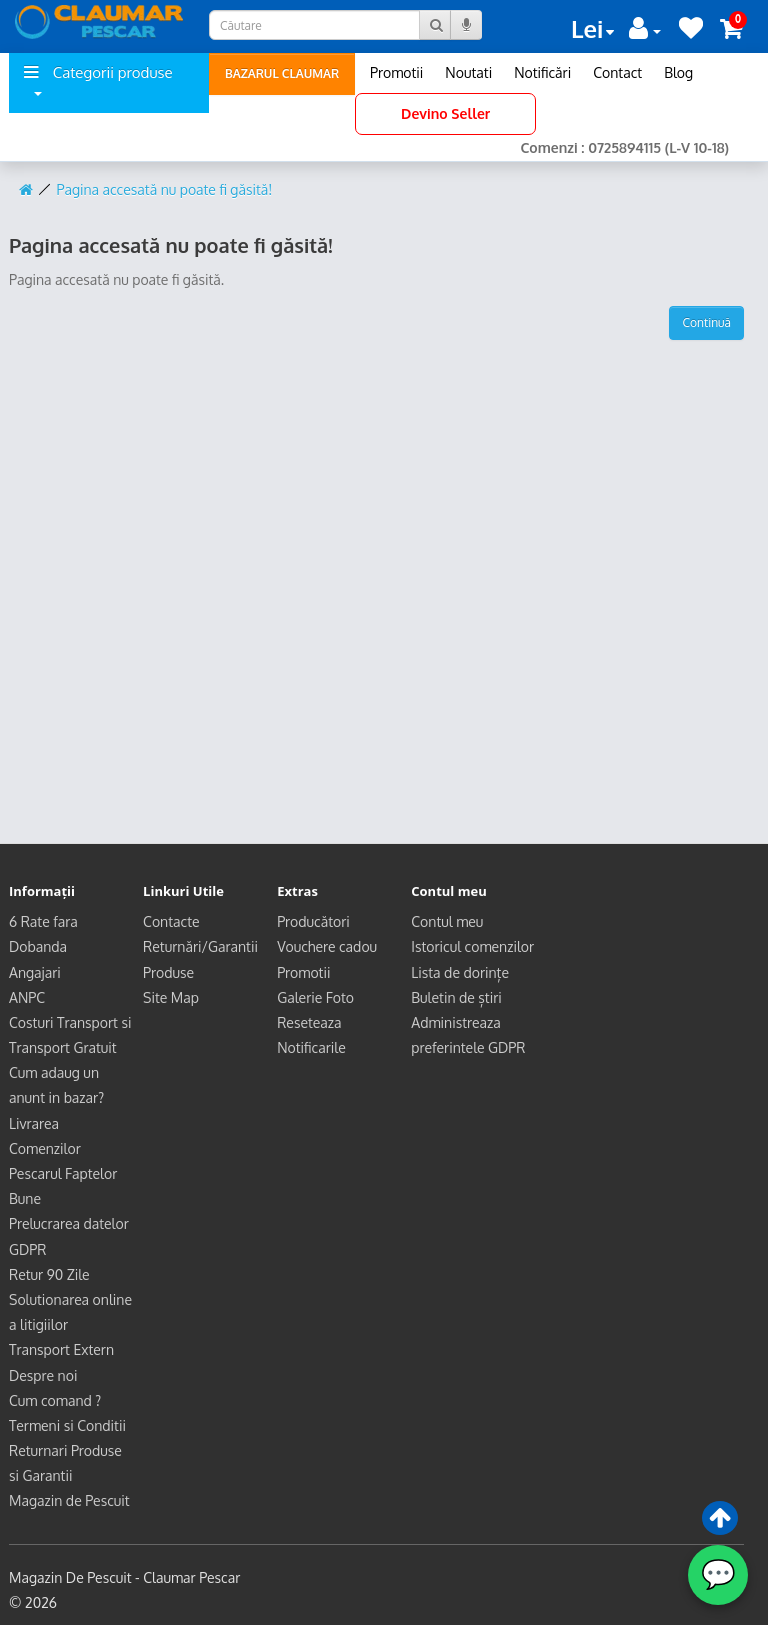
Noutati (468, 72)
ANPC (27, 997)
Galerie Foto (315, 997)
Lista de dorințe (460, 972)
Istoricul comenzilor (472, 946)
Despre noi (43, 1375)
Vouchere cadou (327, 946)
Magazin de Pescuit (69, 1500)
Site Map (171, 997)
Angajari (35, 972)
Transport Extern (61, 1349)
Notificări (542, 72)
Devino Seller (445, 113)
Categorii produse (98, 79)
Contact (617, 72)
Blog (678, 72)
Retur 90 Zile (49, 1274)
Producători (313, 921)
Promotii (396, 72)
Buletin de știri (456, 997)
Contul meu (447, 921)
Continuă (706, 322)
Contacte (171, 921)
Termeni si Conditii (67, 1425)
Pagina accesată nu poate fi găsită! (165, 189)
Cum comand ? (55, 1400)
